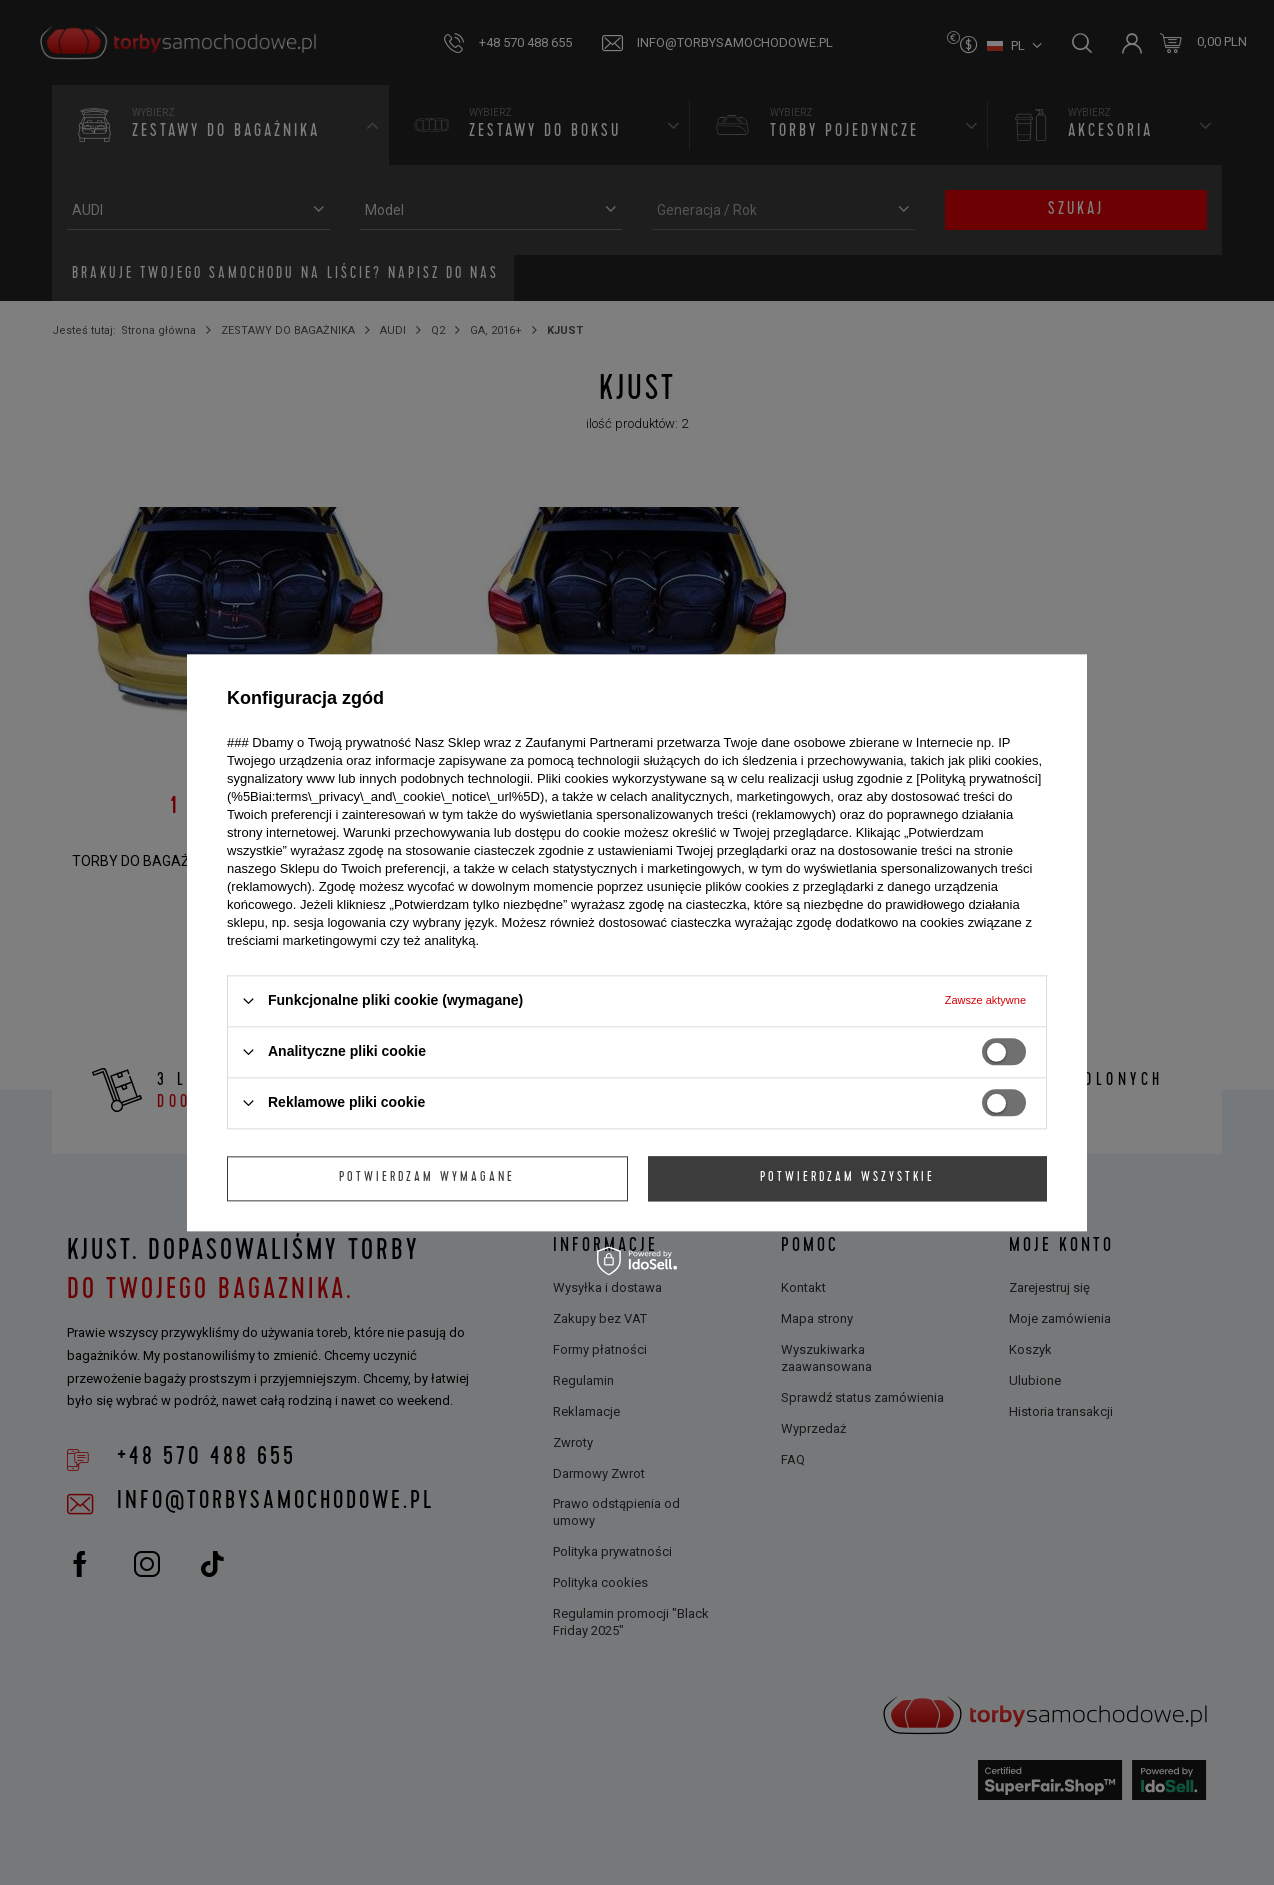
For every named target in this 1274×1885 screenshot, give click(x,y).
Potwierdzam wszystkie (847, 1178)
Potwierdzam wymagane (427, 1178)
